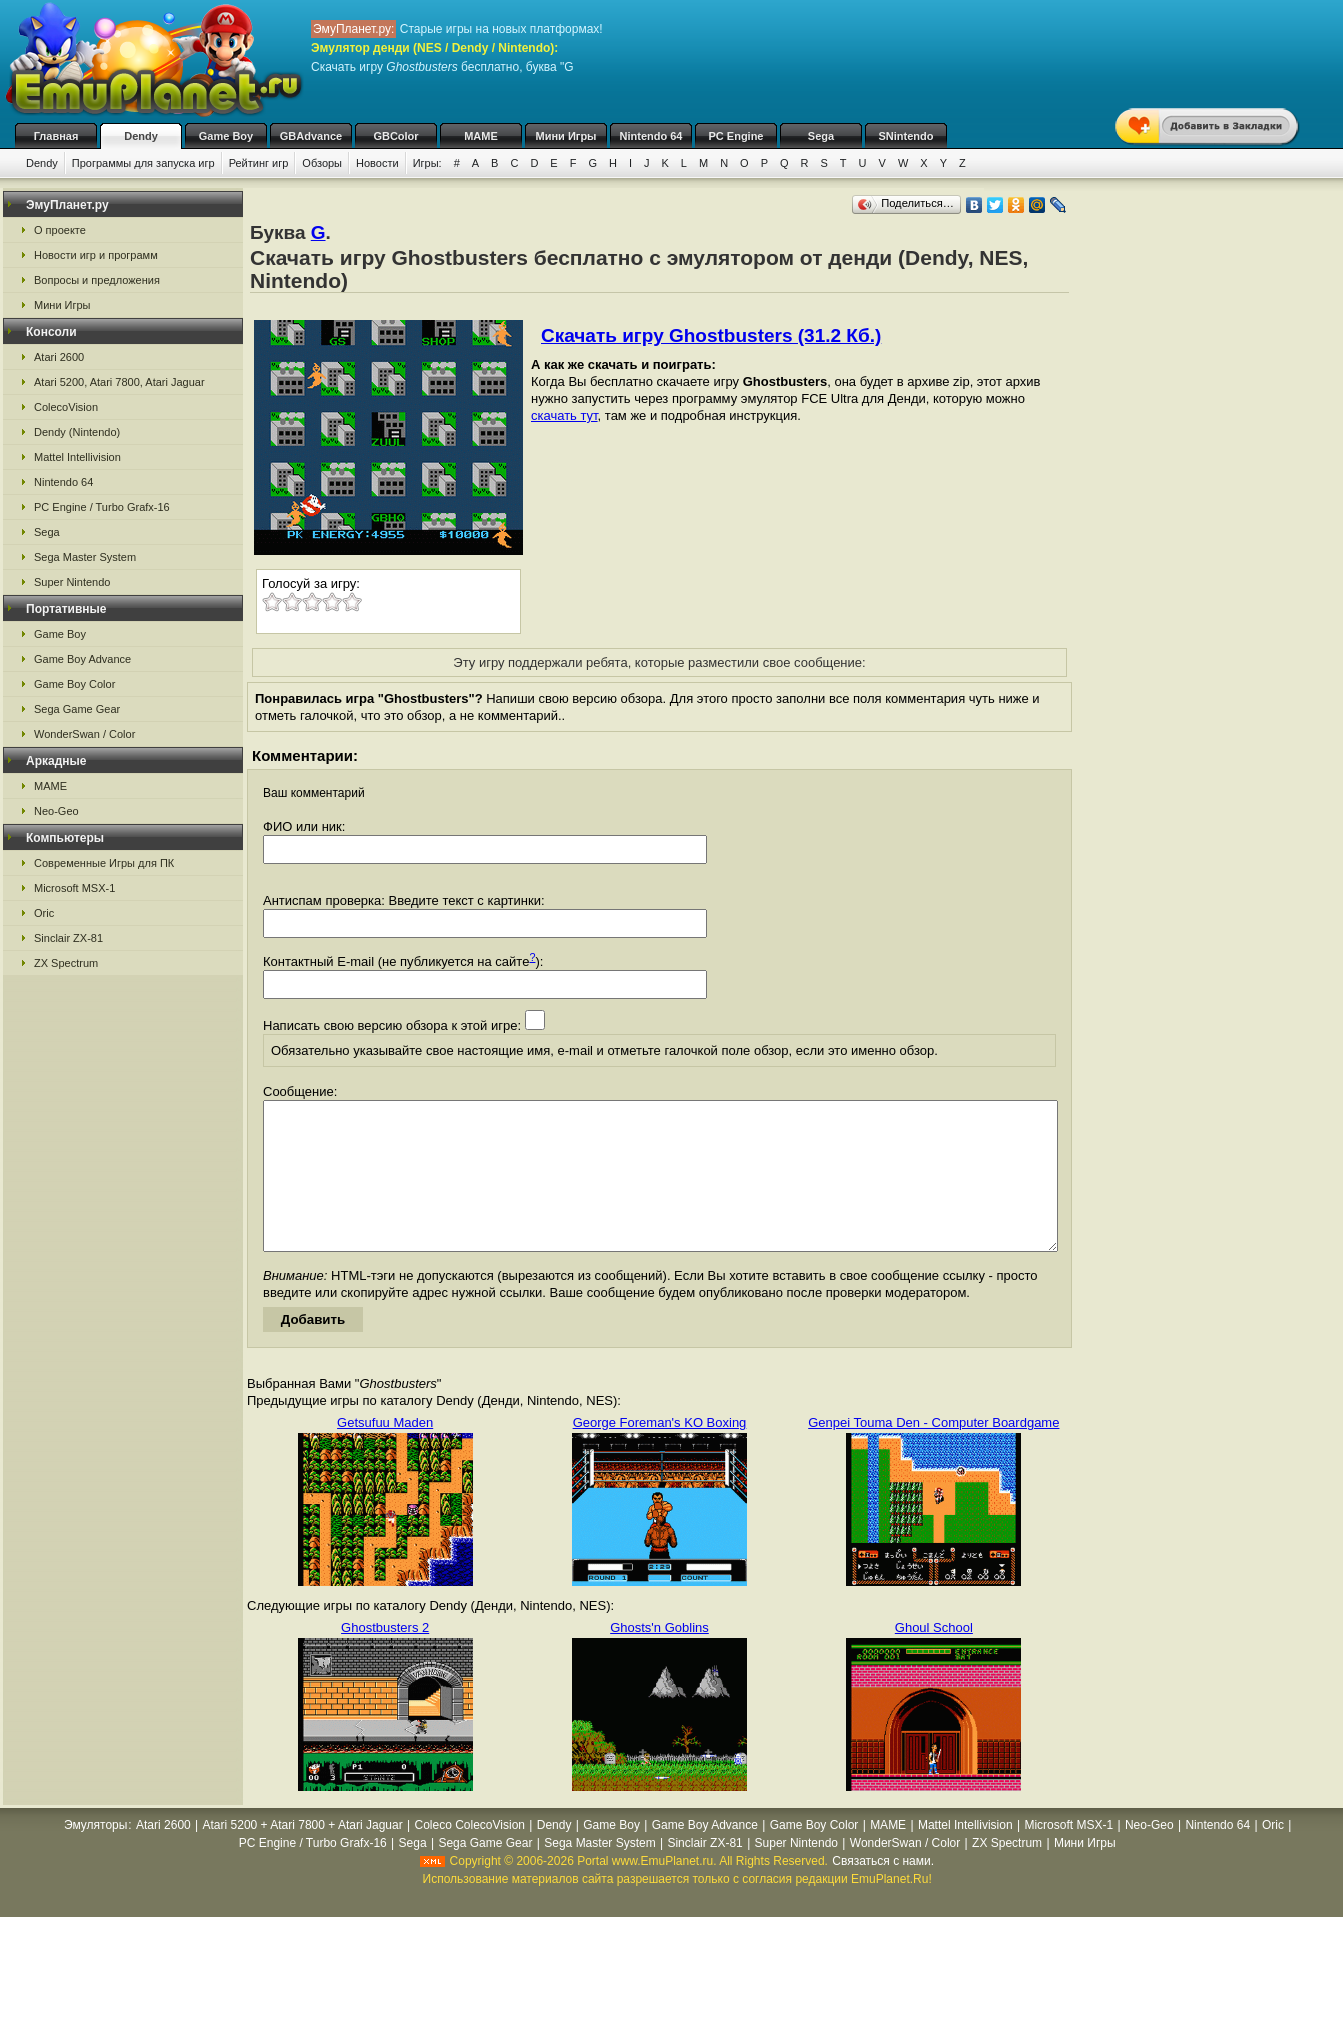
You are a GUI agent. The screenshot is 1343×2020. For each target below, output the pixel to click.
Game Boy (226, 136)
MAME (481, 136)
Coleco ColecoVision (469, 1855)
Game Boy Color (74, 684)
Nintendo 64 (651, 136)
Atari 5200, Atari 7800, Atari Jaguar (119, 382)
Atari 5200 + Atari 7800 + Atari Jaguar (303, 1855)
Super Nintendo (72, 582)
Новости (377, 163)
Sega (821, 136)
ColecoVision (66, 407)
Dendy (141, 136)
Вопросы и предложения (97, 280)
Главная (56, 136)
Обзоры (322, 163)
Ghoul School (934, 1657)
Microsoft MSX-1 (74, 888)
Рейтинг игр (259, 163)
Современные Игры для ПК (104, 863)
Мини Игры (566, 136)
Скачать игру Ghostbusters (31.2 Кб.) (711, 335)
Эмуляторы (95, 1855)
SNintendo (906, 136)
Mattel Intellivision (77, 457)
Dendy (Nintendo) (77, 432)
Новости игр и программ (96, 255)
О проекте (60, 230)
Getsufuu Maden (385, 1452)
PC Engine (735, 136)
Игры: (427, 163)
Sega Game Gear (77, 709)
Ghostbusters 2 (385, 1657)
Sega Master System (85, 557)
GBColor (395, 136)
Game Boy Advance (82, 659)
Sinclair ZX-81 (68, 938)
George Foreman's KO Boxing (660, 1452)
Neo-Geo (56, 811)
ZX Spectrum (66, 963)
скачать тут (564, 415)
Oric (44, 913)
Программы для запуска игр (143, 163)
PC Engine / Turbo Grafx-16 (102, 507)
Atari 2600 (59, 357)
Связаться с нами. (883, 1891)
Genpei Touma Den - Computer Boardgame (933, 1452)
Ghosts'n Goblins (659, 1657)
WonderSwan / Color (84, 734)
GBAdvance (311, 136)
